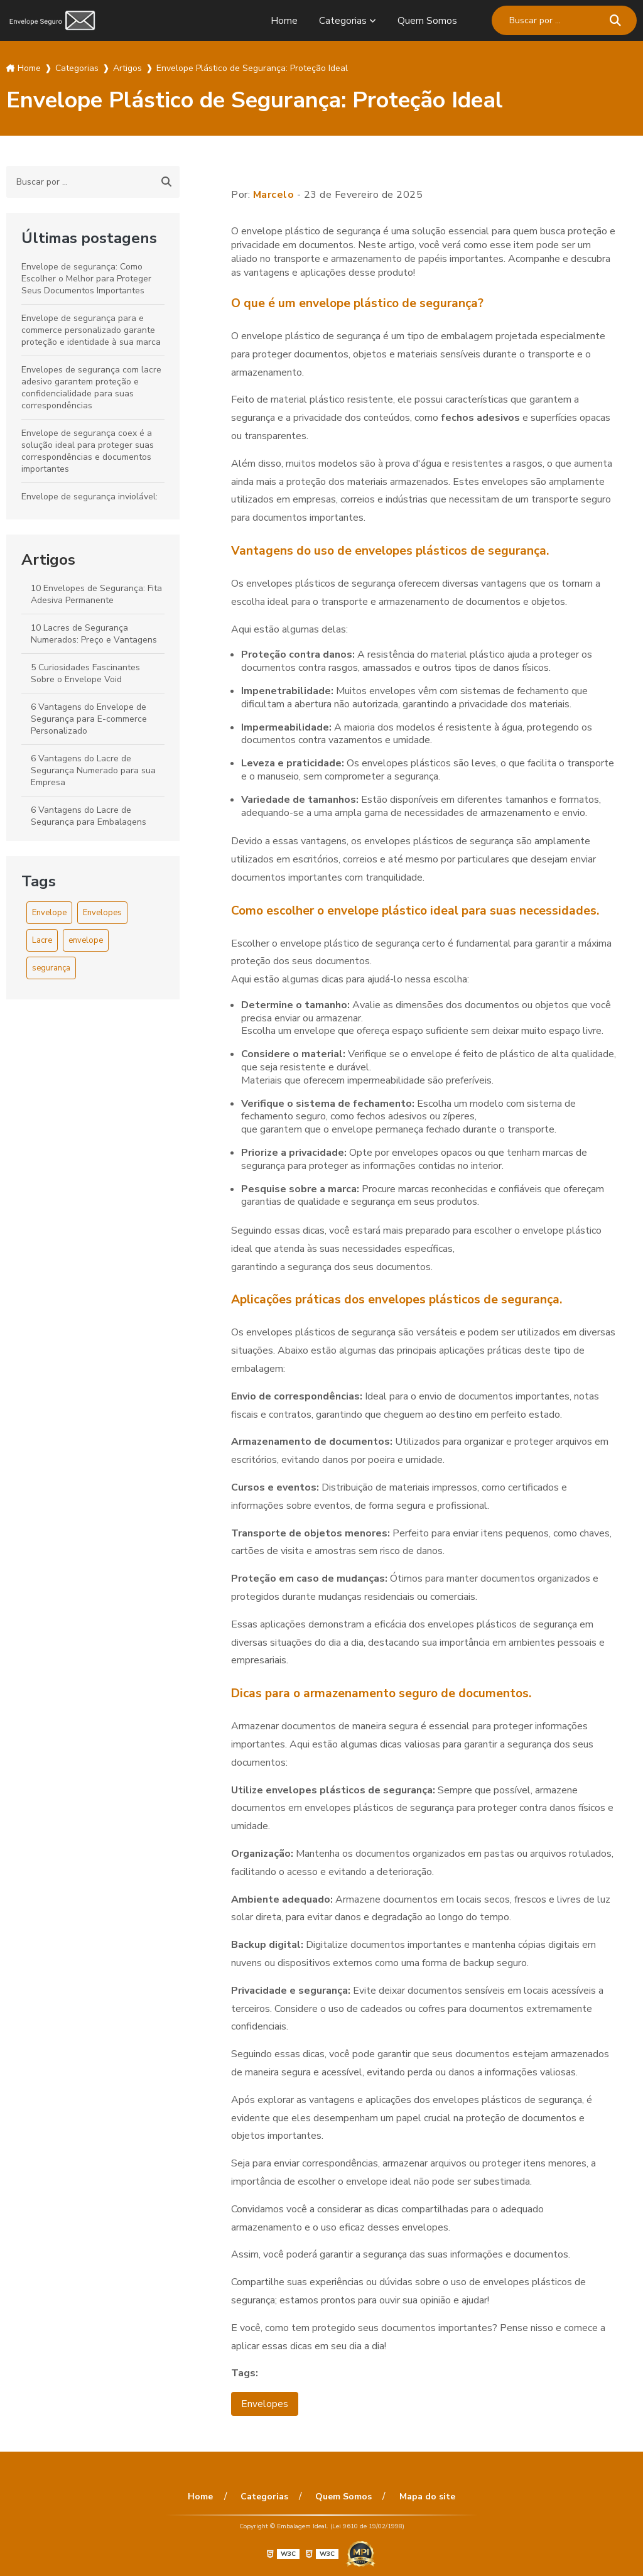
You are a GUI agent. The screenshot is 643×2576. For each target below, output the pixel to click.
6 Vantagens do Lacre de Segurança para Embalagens (88, 816)
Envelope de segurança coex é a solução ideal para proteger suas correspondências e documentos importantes (87, 451)
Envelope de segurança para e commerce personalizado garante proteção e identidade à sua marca (91, 330)
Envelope (49, 912)
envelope (85, 940)
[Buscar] (615, 20)
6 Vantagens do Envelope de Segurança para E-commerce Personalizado (89, 719)
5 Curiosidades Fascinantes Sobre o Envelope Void (85, 673)
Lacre (42, 940)
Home (284, 21)
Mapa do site (425, 2497)
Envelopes (102, 912)
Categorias (343, 21)
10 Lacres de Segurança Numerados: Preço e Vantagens (94, 634)
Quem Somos (427, 21)
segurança (51, 968)
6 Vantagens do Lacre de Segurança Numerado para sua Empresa (93, 770)
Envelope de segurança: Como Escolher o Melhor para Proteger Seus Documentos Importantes (86, 278)
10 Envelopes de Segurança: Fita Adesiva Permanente (96, 594)
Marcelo (273, 195)
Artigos (48, 560)
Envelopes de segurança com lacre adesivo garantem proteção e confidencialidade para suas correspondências (91, 387)
